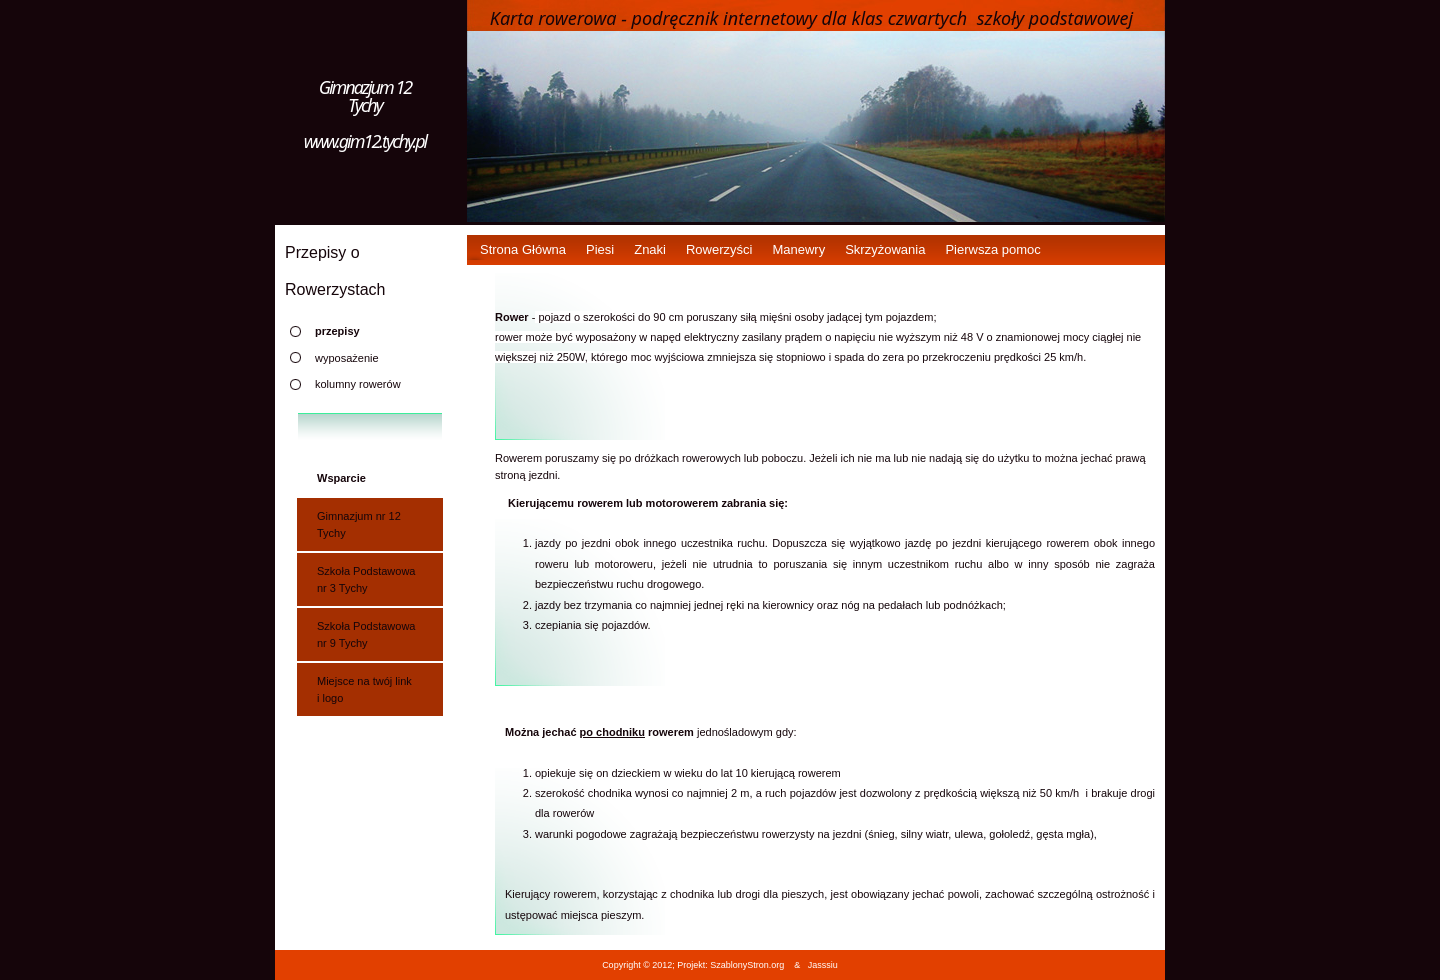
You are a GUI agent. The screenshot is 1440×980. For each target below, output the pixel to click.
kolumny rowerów (358, 384)
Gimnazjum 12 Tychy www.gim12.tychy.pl (365, 114)
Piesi (600, 249)
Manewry (798, 249)
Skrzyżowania (885, 249)
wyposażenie (347, 358)
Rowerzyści (719, 249)
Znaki (650, 249)
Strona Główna (523, 249)
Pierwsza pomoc (992, 249)
